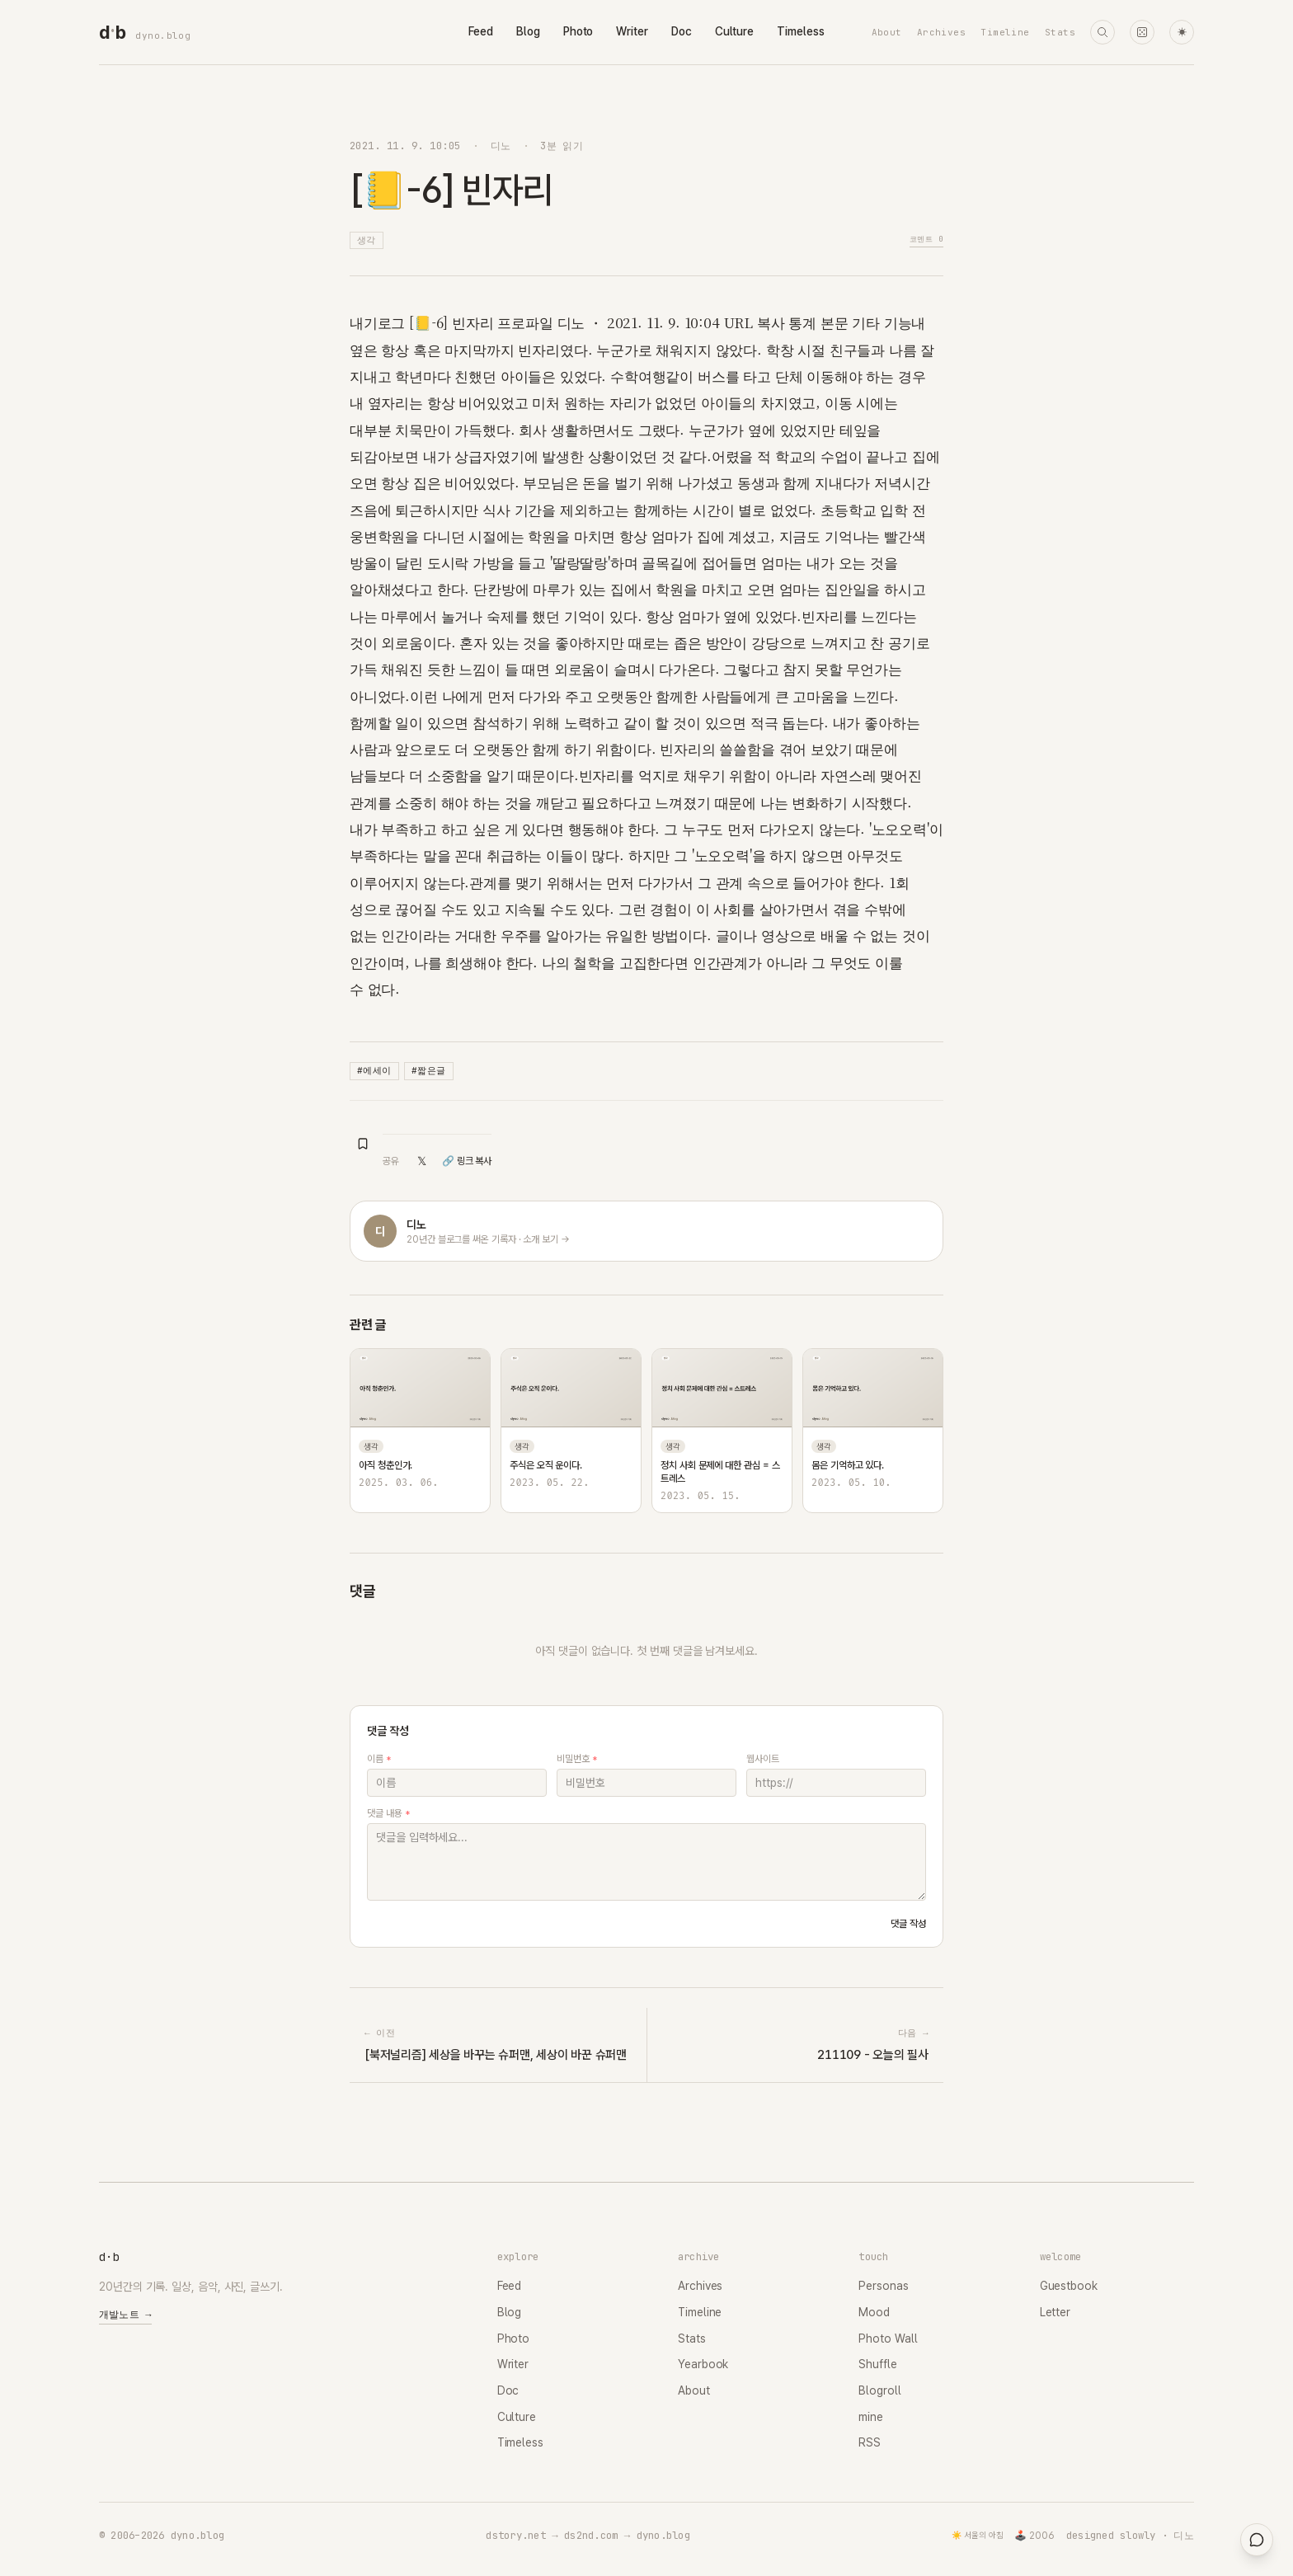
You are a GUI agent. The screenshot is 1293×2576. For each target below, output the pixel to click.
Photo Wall (887, 2338)
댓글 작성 (908, 1924)
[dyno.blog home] (112, 32)
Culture (734, 31)
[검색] (1102, 32)
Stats (1060, 32)
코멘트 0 (926, 238)
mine (870, 2416)
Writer (632, 31)
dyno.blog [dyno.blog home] (162, 35)
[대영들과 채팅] (1256, 2539)
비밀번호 (577, 1759)
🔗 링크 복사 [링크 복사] (466, 1161)
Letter (1055, 2312)
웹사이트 (762, 1759)
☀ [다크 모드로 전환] (1182, 32)
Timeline (1005, 32)
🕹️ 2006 (1034, 2535)
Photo (578, 31)
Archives (941, 32)
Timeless (800, 31)
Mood (874, 2312)
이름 (379, 1759)
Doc (681, 31)
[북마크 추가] (363, 1144)
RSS (869, 2442)
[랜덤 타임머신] (1142, 32)
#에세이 (374, 1070)
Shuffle (877, 2364)
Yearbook (703, 2364)
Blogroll (879, 2390)
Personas (883, 2285)
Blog (528, 31)
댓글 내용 (388, 1813)
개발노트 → (125, 2314)
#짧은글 (428, 1070)
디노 (501, 146)
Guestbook (1069, 2285)
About (887, 32)
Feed (480, 31)
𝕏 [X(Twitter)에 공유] (421, 1161)
